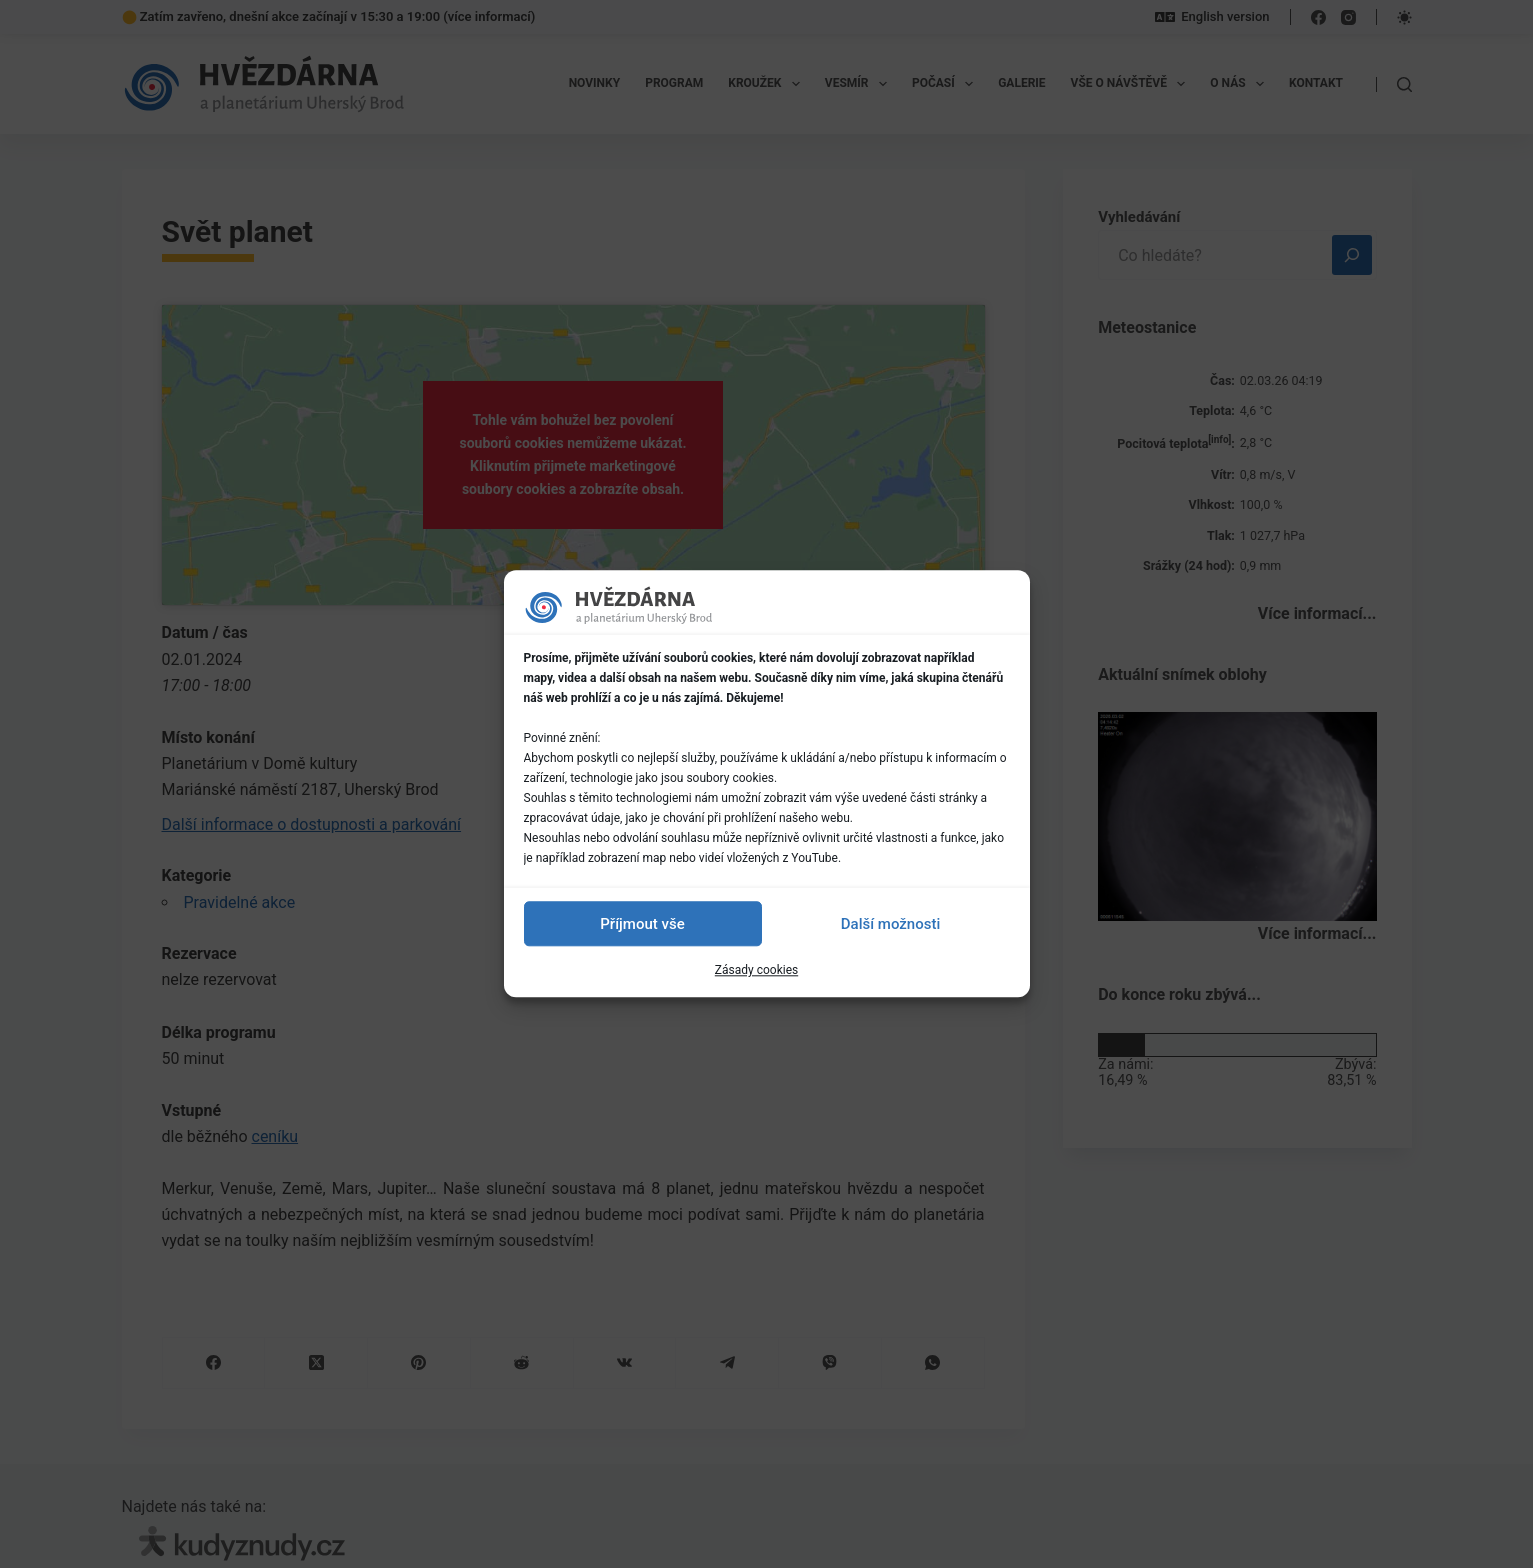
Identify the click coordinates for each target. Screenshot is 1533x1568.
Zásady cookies (756, 970)
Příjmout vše (642, 924)
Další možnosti (890, 924)
